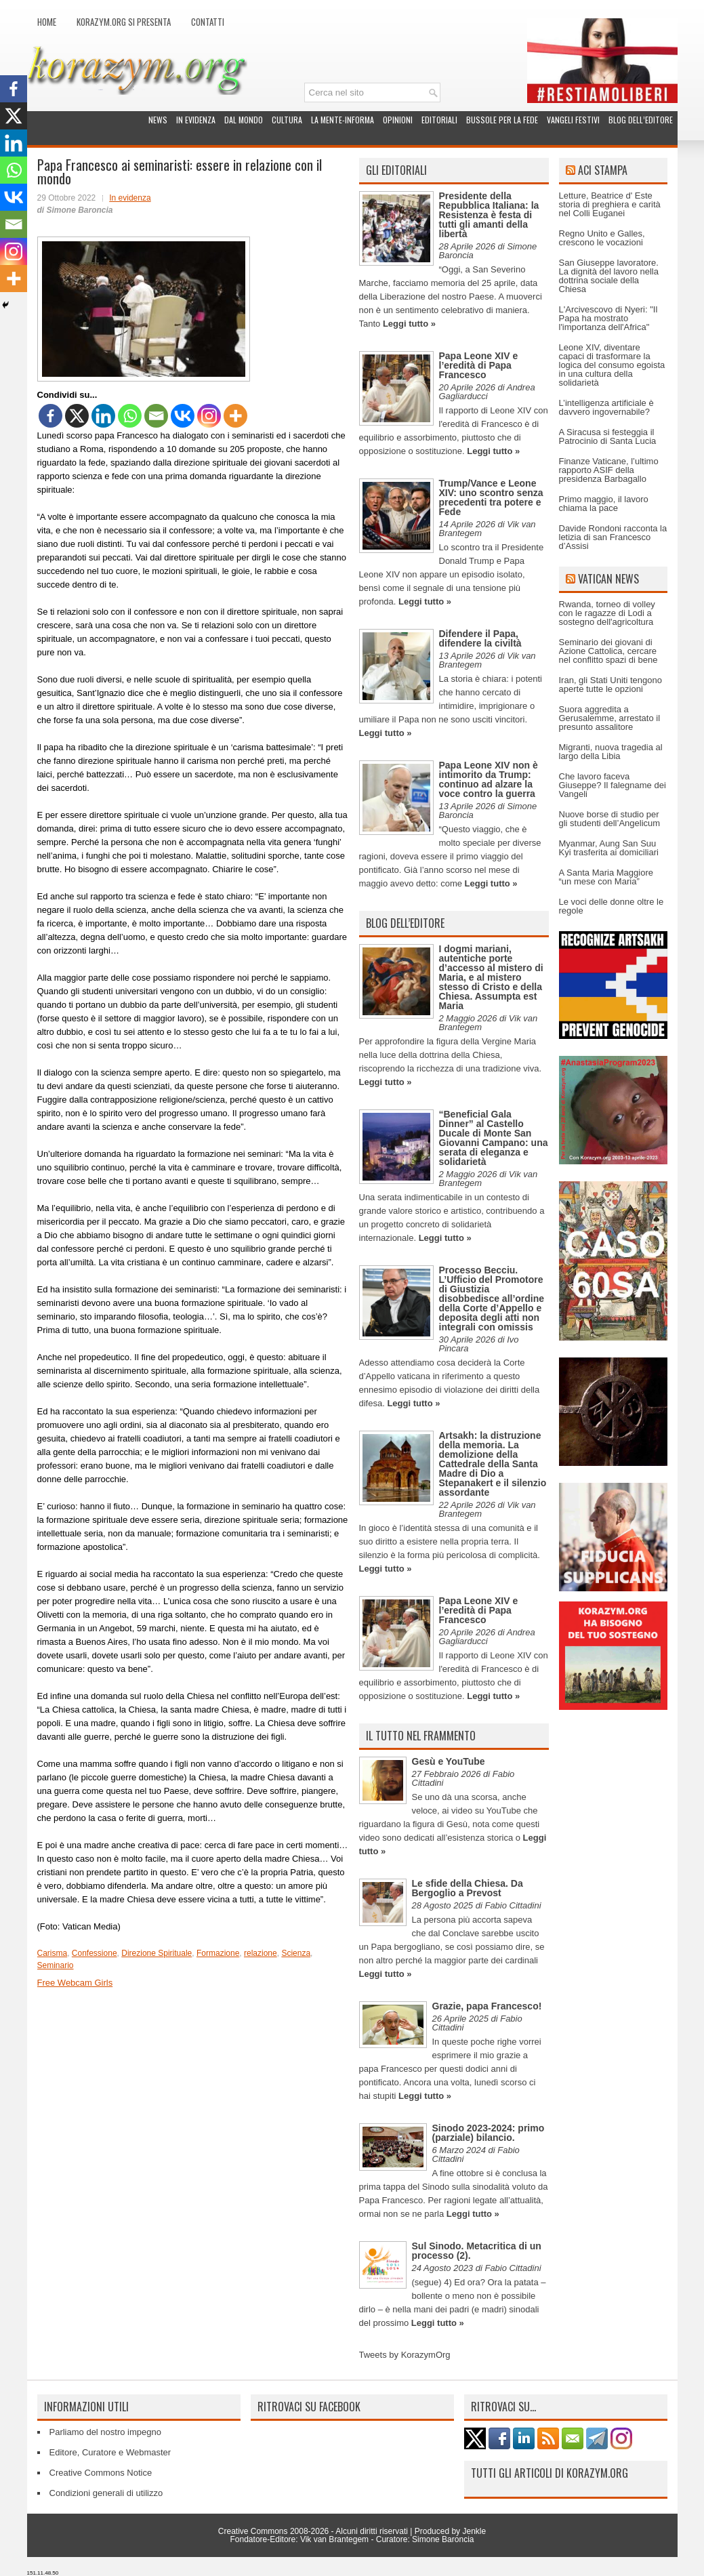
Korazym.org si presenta (124, 21)
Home (46, 21)
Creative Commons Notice (100, 2473)
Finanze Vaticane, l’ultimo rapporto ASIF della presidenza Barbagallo (609, 470)
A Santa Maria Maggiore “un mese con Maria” (606, 876)
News (157, 119)
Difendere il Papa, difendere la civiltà (480, 638)
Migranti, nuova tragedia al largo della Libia (611, 751)
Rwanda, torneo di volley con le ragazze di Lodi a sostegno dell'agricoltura (607, 613)
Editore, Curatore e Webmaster (110, 2452)
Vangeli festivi (573, 119)
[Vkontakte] (182, 416)
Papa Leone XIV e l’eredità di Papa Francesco (478, 365)
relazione (260, 1953)
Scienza (295, 1953)
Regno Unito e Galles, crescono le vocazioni (602, 237)
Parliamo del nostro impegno (105, 2432)
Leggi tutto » (409, 324)
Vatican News (608, 579)
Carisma (52, 1953)
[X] (77, 416)
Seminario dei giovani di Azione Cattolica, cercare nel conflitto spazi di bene (608, 651)
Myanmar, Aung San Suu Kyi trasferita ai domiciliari (609, 847)
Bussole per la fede (502, 119)
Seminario (55, 1965)
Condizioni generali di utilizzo (106, 2493)
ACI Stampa (602, 170)
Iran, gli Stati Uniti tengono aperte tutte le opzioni (610, 684)
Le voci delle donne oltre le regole (611, 906)
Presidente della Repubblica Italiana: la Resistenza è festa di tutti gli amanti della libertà (489, 214)
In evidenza (195, 119)
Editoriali (439, 119)
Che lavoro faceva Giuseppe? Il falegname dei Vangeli (612, 785)
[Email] (156, 416)
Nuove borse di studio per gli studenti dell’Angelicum (610, 818)
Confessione (94, 1953)
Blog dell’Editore (640, 119)
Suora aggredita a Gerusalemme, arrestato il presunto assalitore (610, 718)
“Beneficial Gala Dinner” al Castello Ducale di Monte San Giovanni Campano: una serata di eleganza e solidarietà (493, 1138)
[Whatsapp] (130, 416)
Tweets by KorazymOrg (405, 2355)
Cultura (287, 119)
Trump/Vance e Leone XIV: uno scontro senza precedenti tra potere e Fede (491, 497)
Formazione (217, 1953)
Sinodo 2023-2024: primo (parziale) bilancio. (488, 2133)
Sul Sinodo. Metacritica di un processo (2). (476, 2251)
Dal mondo (243, 119)
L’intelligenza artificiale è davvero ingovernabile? (606, 407)
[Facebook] (50, 416)
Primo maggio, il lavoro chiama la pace (603, 503)
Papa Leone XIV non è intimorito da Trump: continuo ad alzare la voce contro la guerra (488, 779)
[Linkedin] (103, 416)
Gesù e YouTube (448, 1761)
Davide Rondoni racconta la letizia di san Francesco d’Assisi (613, 537)
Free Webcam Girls (75, 1983)
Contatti (207, 21)
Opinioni (398, 119)
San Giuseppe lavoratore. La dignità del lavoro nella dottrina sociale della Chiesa (609, 276)
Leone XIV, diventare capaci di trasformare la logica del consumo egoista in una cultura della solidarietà (612, 365)
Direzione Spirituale (156, 1953)
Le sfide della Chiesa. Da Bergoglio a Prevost (467, 1888)
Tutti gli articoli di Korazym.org (549, 2473)
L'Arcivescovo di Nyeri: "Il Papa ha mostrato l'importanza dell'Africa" (608, 318)
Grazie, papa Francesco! (487, 2006)
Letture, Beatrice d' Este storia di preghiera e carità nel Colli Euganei (610, 204)
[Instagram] (209, 416)
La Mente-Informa (342, 119)
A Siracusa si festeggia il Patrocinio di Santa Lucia (608, 436)
